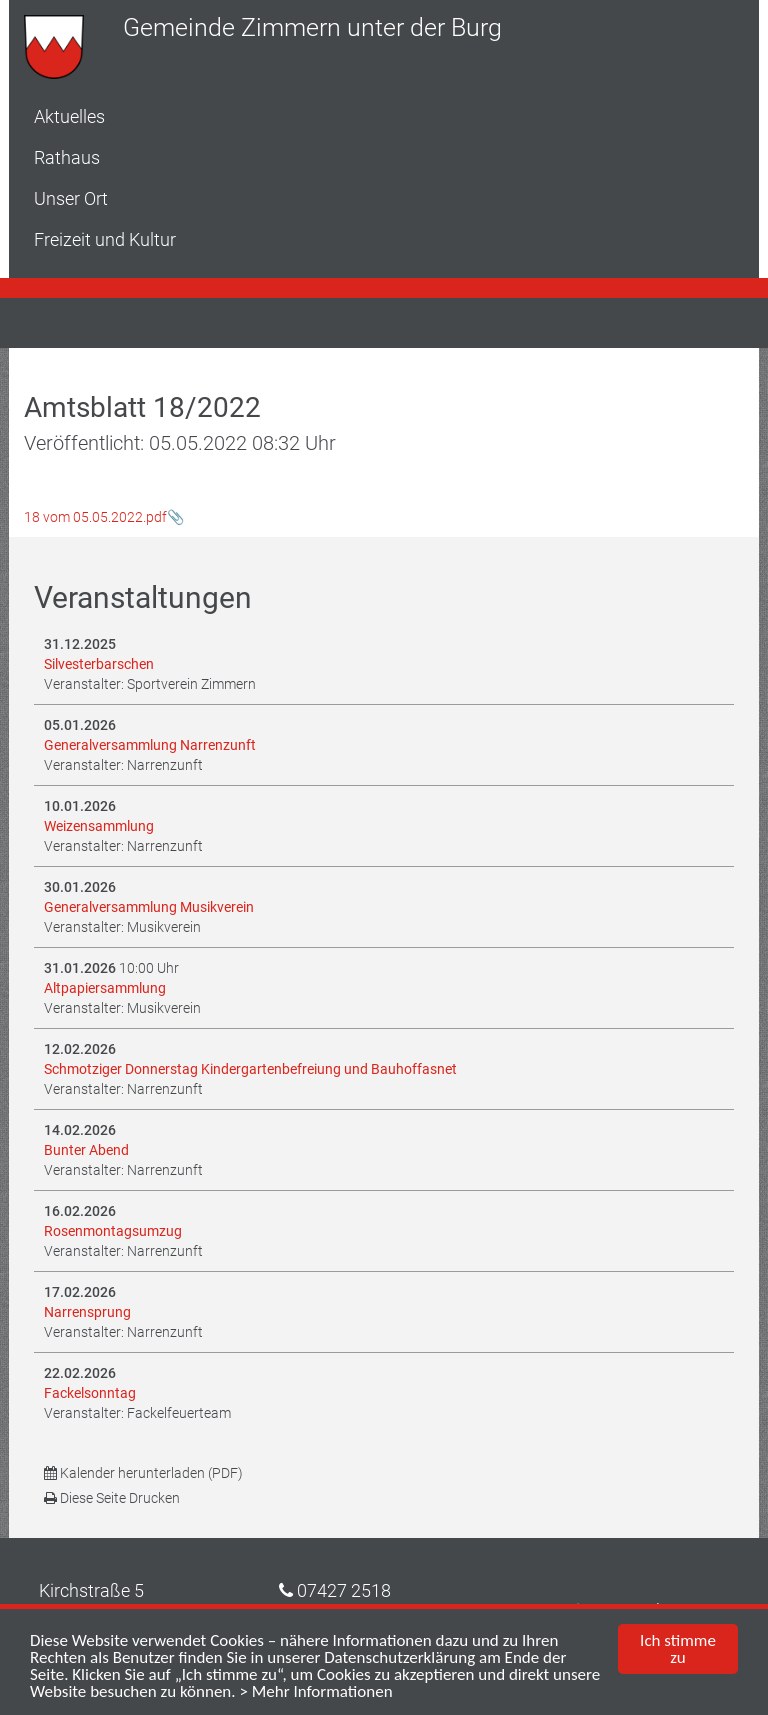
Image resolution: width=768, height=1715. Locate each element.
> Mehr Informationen (315, 1692)
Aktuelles (69, 116)
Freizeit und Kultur (105, 239)
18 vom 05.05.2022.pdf (95, 517)
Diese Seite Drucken (112, 1498)
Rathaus (67, 157)
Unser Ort (71, 198)
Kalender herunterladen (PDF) (143, 1473)
